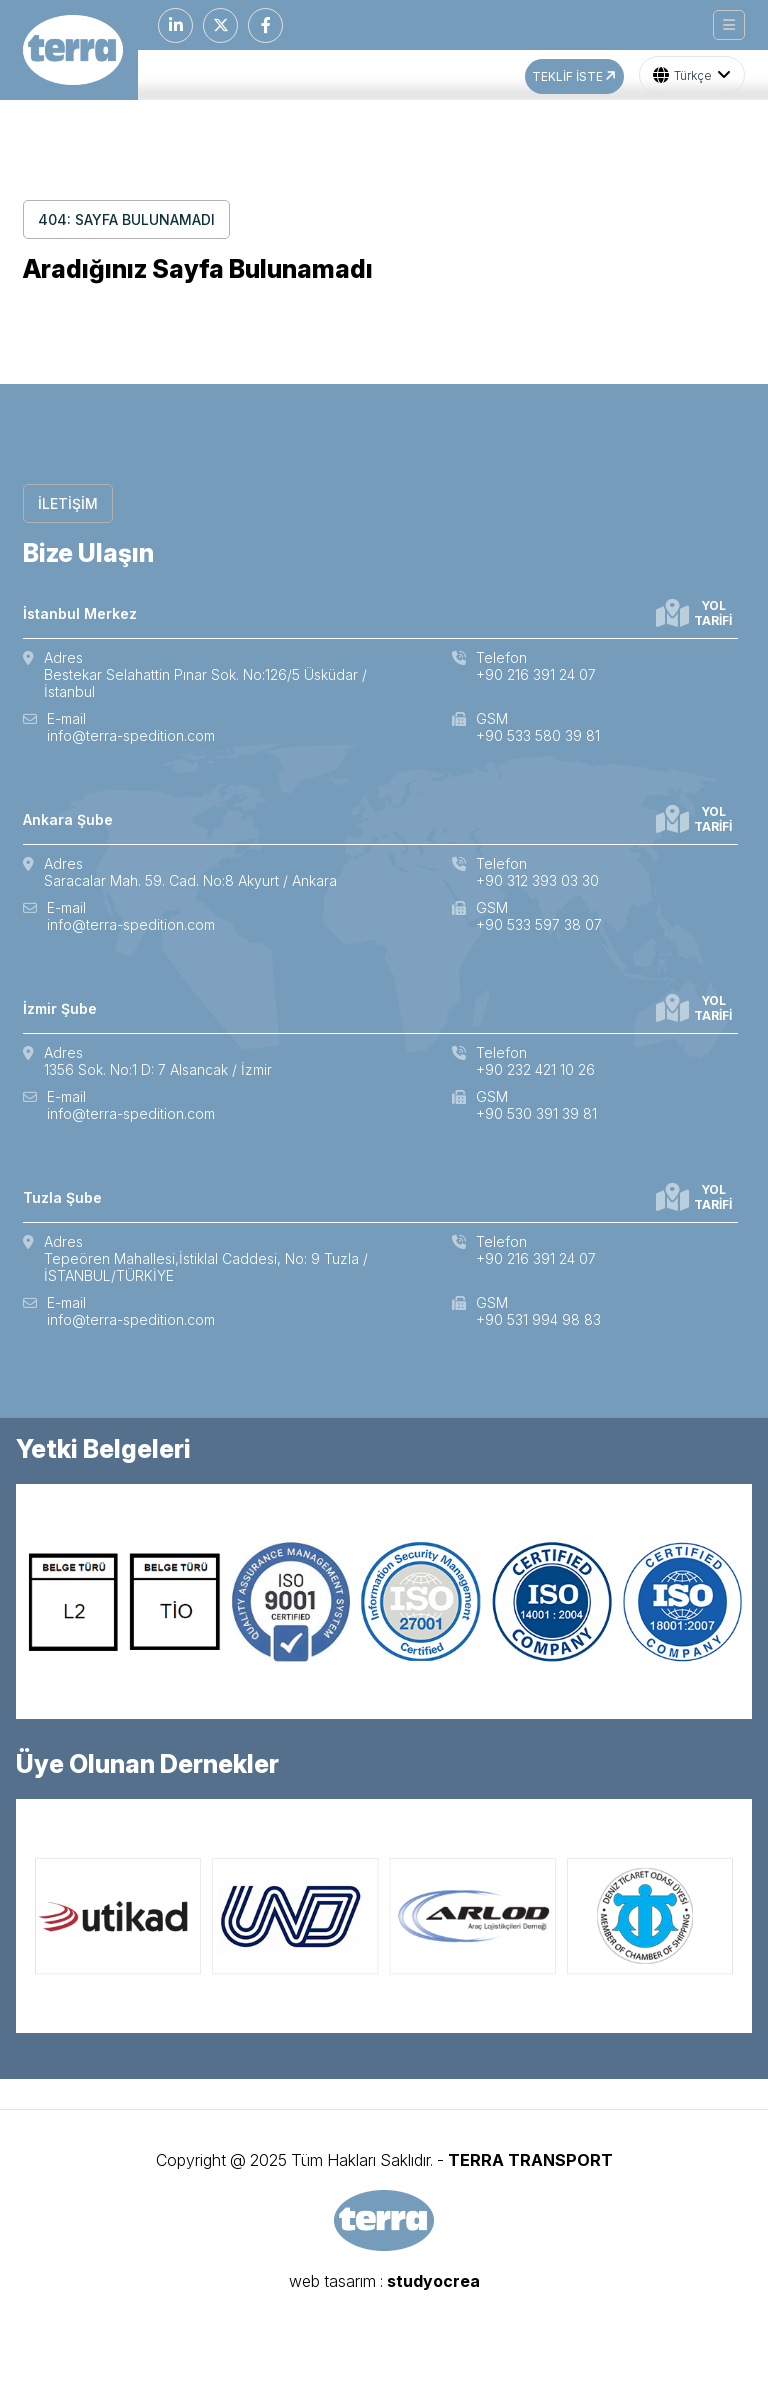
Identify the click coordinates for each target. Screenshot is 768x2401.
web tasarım (332, 2281)
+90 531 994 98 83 (538, 1319)
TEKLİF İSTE (575, 76)
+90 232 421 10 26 (535, 1069)
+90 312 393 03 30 (537, 880)
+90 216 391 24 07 (536, 674)
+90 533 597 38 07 (539, 924)
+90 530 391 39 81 (536, 1113)
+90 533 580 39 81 (538, 735)
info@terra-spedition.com (131, 735)
